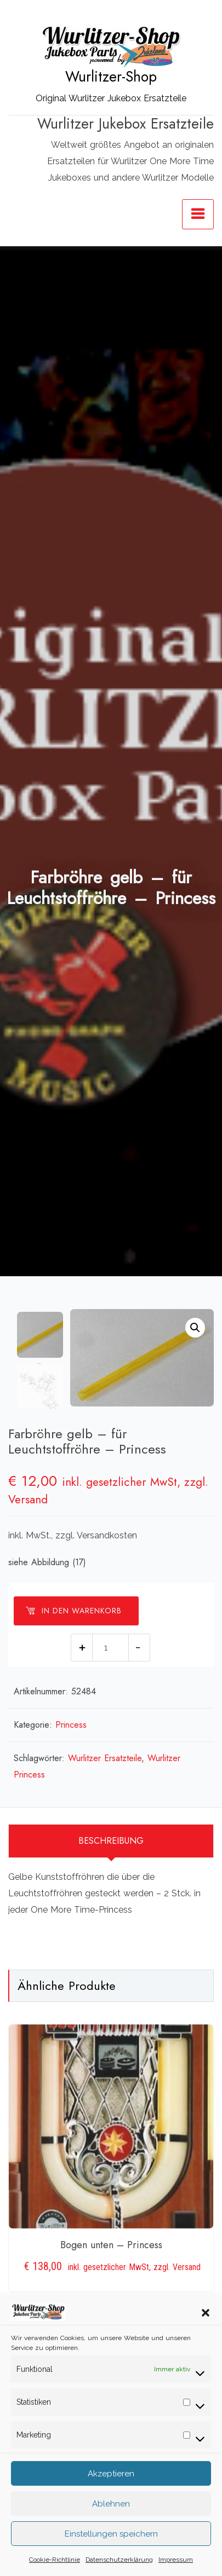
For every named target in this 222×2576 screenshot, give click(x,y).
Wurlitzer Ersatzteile (104, 1758)
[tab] (111, 1841)
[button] (205, 2333)
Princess (71, 1724)
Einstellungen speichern (111, 2555)
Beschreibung (111, 1840)
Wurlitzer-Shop (111, 76)
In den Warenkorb (73, 1610)
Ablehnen (111, 2524)
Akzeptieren (111, 2494)
